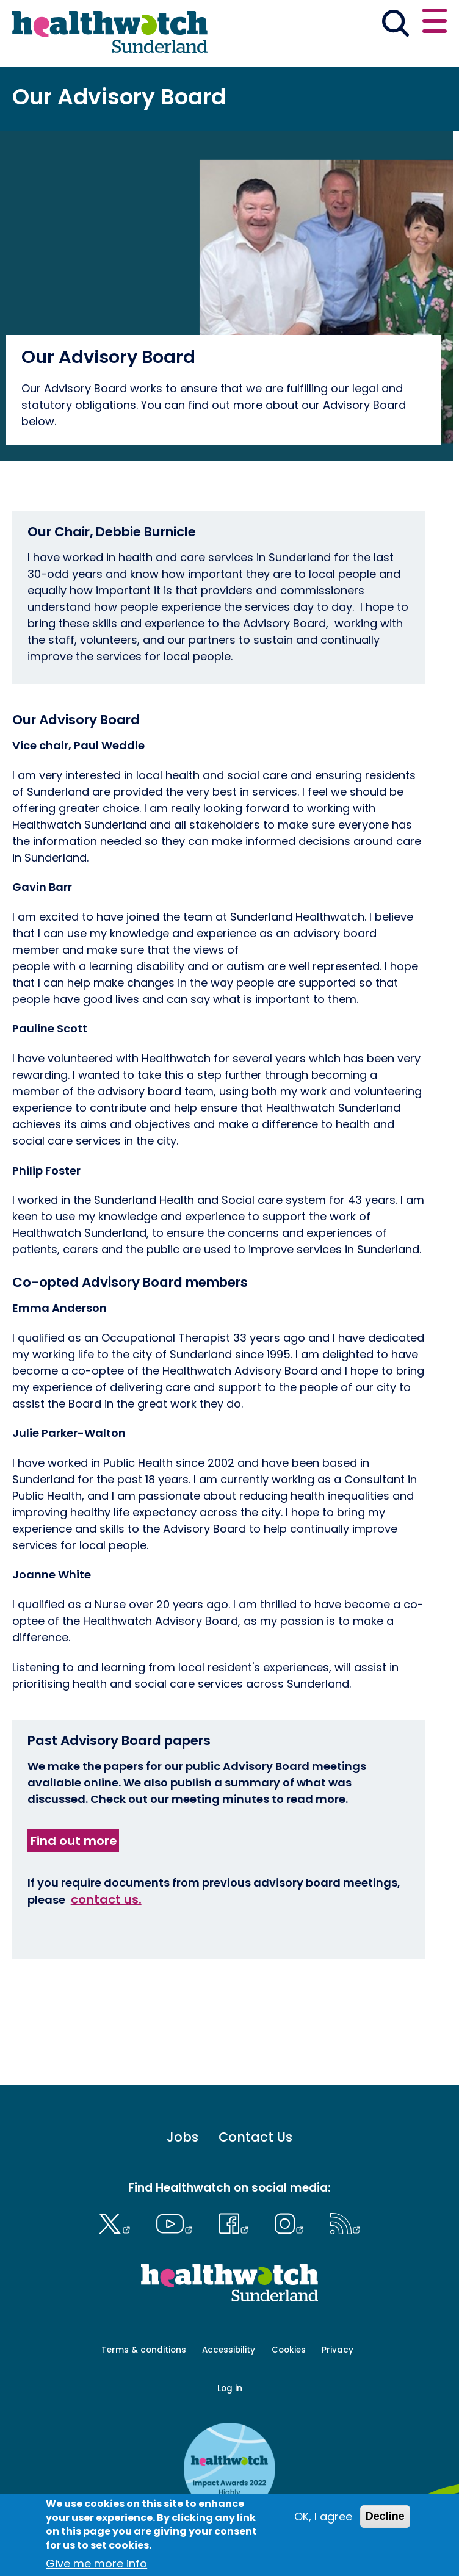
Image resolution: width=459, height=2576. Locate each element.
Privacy (337, 2350)
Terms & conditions (143, 2350)
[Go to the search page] (395, 25)
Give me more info (96, 2563)
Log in (229, 2388)
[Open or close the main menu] (434, 23)
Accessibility (228, 2350)
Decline (385, 2516)
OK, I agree (323, 2516)
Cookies (289, 2350)
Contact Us (255, 2137)
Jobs (182, 2137)
